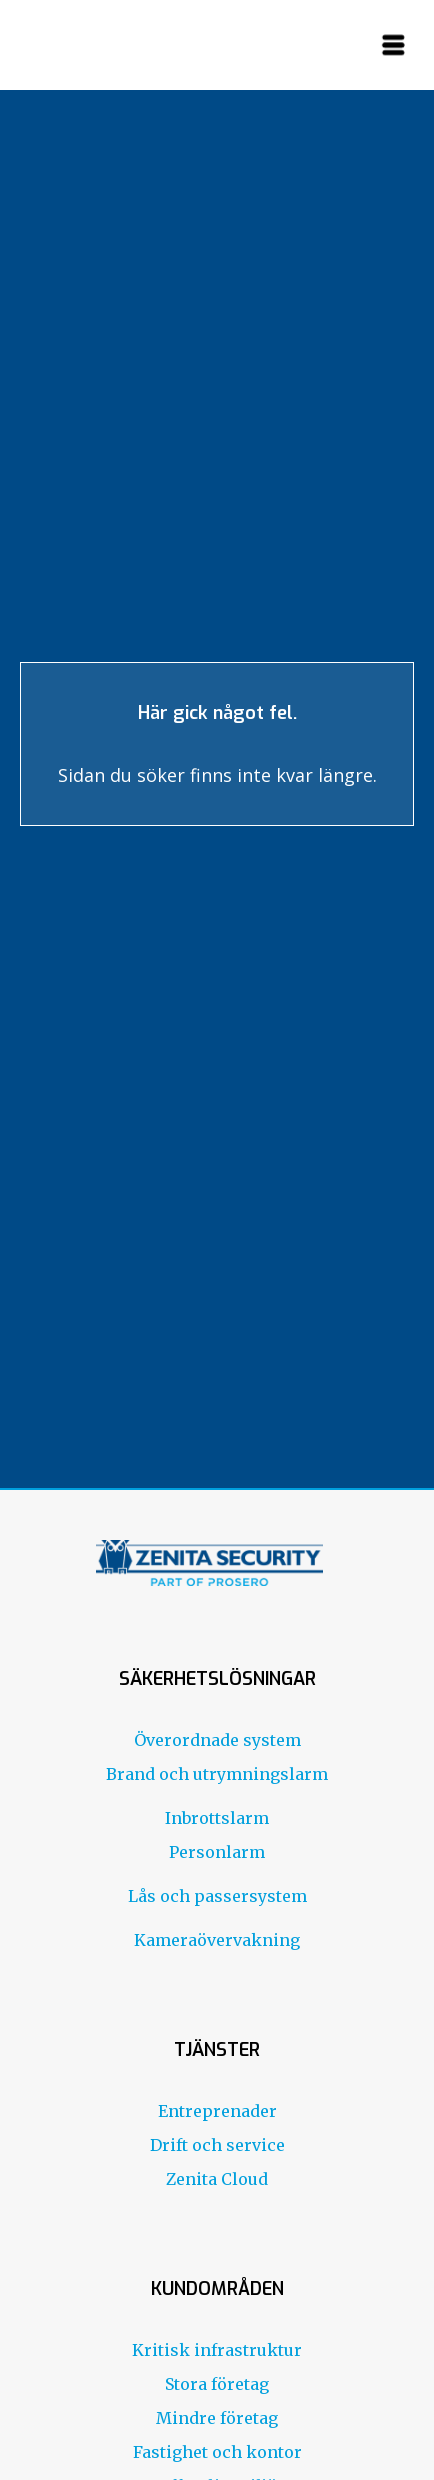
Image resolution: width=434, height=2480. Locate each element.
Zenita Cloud (217, 2179)
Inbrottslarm (217, 1818)
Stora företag (217, 2384)
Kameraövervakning (217, 1940)
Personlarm (217, 1852)
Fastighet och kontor (217, 2452)
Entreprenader (217, 2111)
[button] (394, 45)
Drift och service (217, 2145)
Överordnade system (217, 1740)
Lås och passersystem (217, 1896)
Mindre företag (217, 2418)
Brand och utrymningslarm (217, 1774)
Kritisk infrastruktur (217, 2350)
